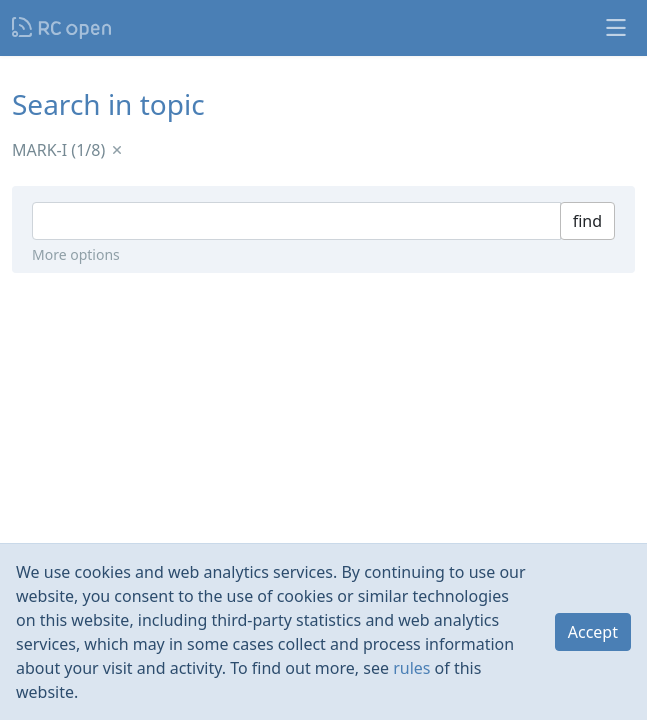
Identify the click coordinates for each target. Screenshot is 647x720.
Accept (593, 632)
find (587, 221)
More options (76, 254)
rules (411, 668)
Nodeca (62, 28)
